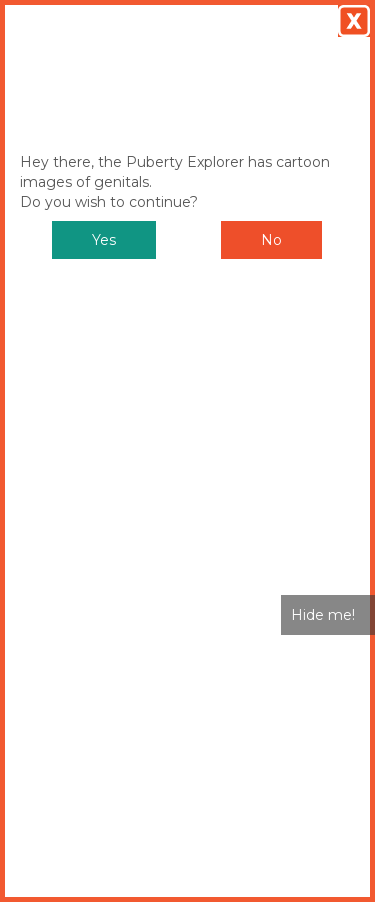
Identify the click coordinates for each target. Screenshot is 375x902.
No (271, 240)
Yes (104, 240)
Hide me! (323, 615)
